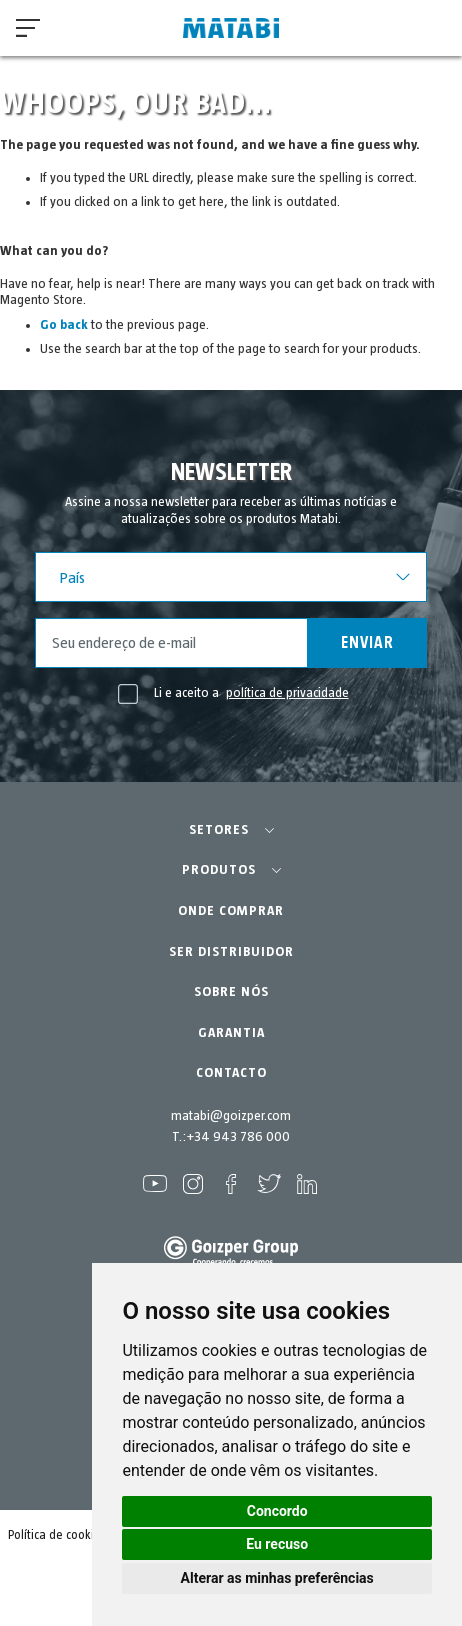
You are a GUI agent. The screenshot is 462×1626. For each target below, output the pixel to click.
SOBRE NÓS (231, 992)
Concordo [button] (277, 1511)
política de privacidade (287, 693)
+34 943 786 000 (238, 1137)
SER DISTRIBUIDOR (231, 952)
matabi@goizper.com (231, 1116)
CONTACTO (231, 1073)
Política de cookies (57, 1535)
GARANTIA (231, 1033)
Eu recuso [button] (277, 1544)
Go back (64, 325)
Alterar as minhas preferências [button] (277, 1578)
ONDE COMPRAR (231, 911)
